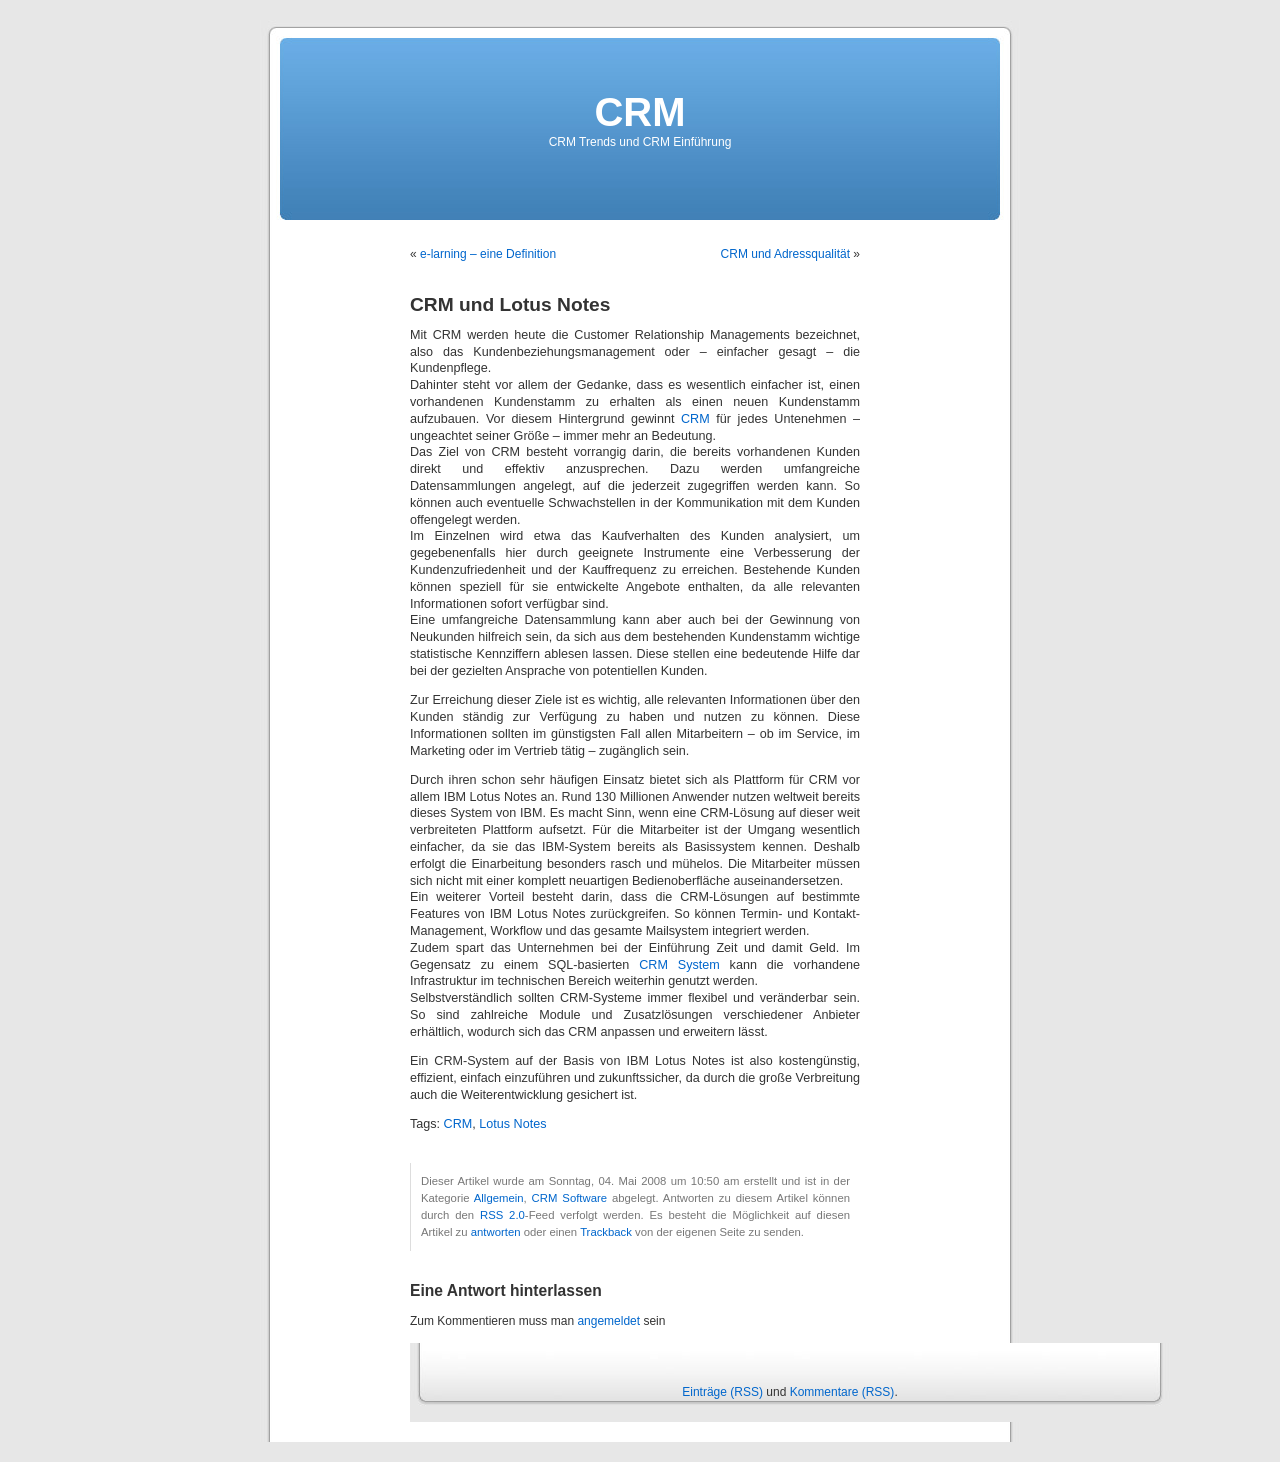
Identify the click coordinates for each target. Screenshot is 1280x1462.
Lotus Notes (512, 1124)
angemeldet (608, 1321)
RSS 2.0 (502, 1215)
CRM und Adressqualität (785, 254)
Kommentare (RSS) (842, 1392)
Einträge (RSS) (722, 1392)
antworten (496, 1232)
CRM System (679, 965)
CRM (639, 112)
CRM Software (569, 1198)
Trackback (606, 1232)
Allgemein (499, 1198)
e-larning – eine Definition (488, 254)
